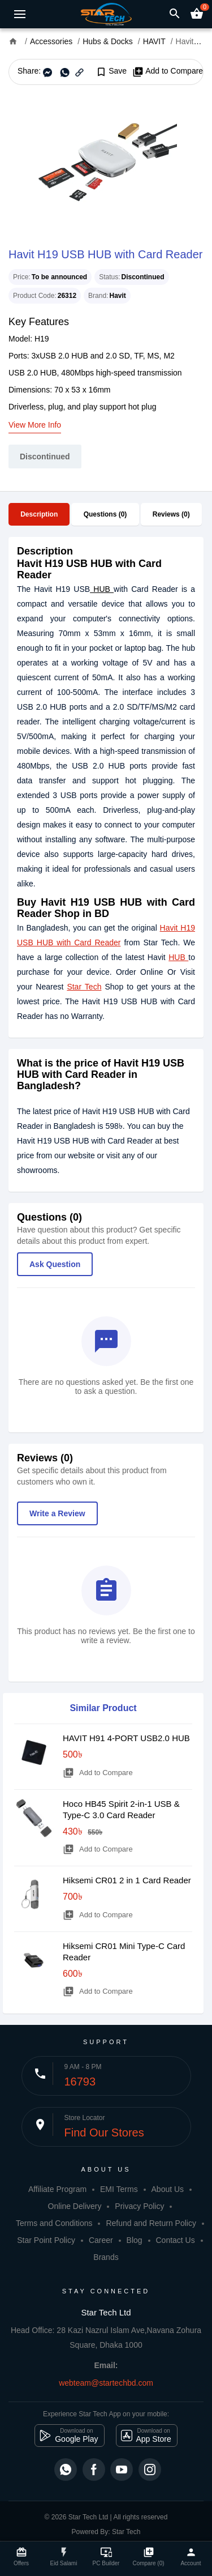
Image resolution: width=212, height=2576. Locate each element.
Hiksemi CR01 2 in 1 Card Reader (127, 1880)
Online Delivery (75, 2206)
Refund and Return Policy (151, 2223)
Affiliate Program (57, 2189)
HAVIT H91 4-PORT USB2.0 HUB (126, 1738)
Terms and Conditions (54, 2223)
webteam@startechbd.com (106, 2382)
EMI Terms (119, 2189)
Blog (134, 2240)
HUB (102, 589)
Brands (105, 2257)
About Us (168, 2189)
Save (111, 71)
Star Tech (84, 986)
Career (101, 2240)
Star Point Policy (46, 2240)
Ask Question (54, 1264)
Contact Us (174, 2240)
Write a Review (57, 1513)
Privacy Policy (139, 2206)
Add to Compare (167, 71)
